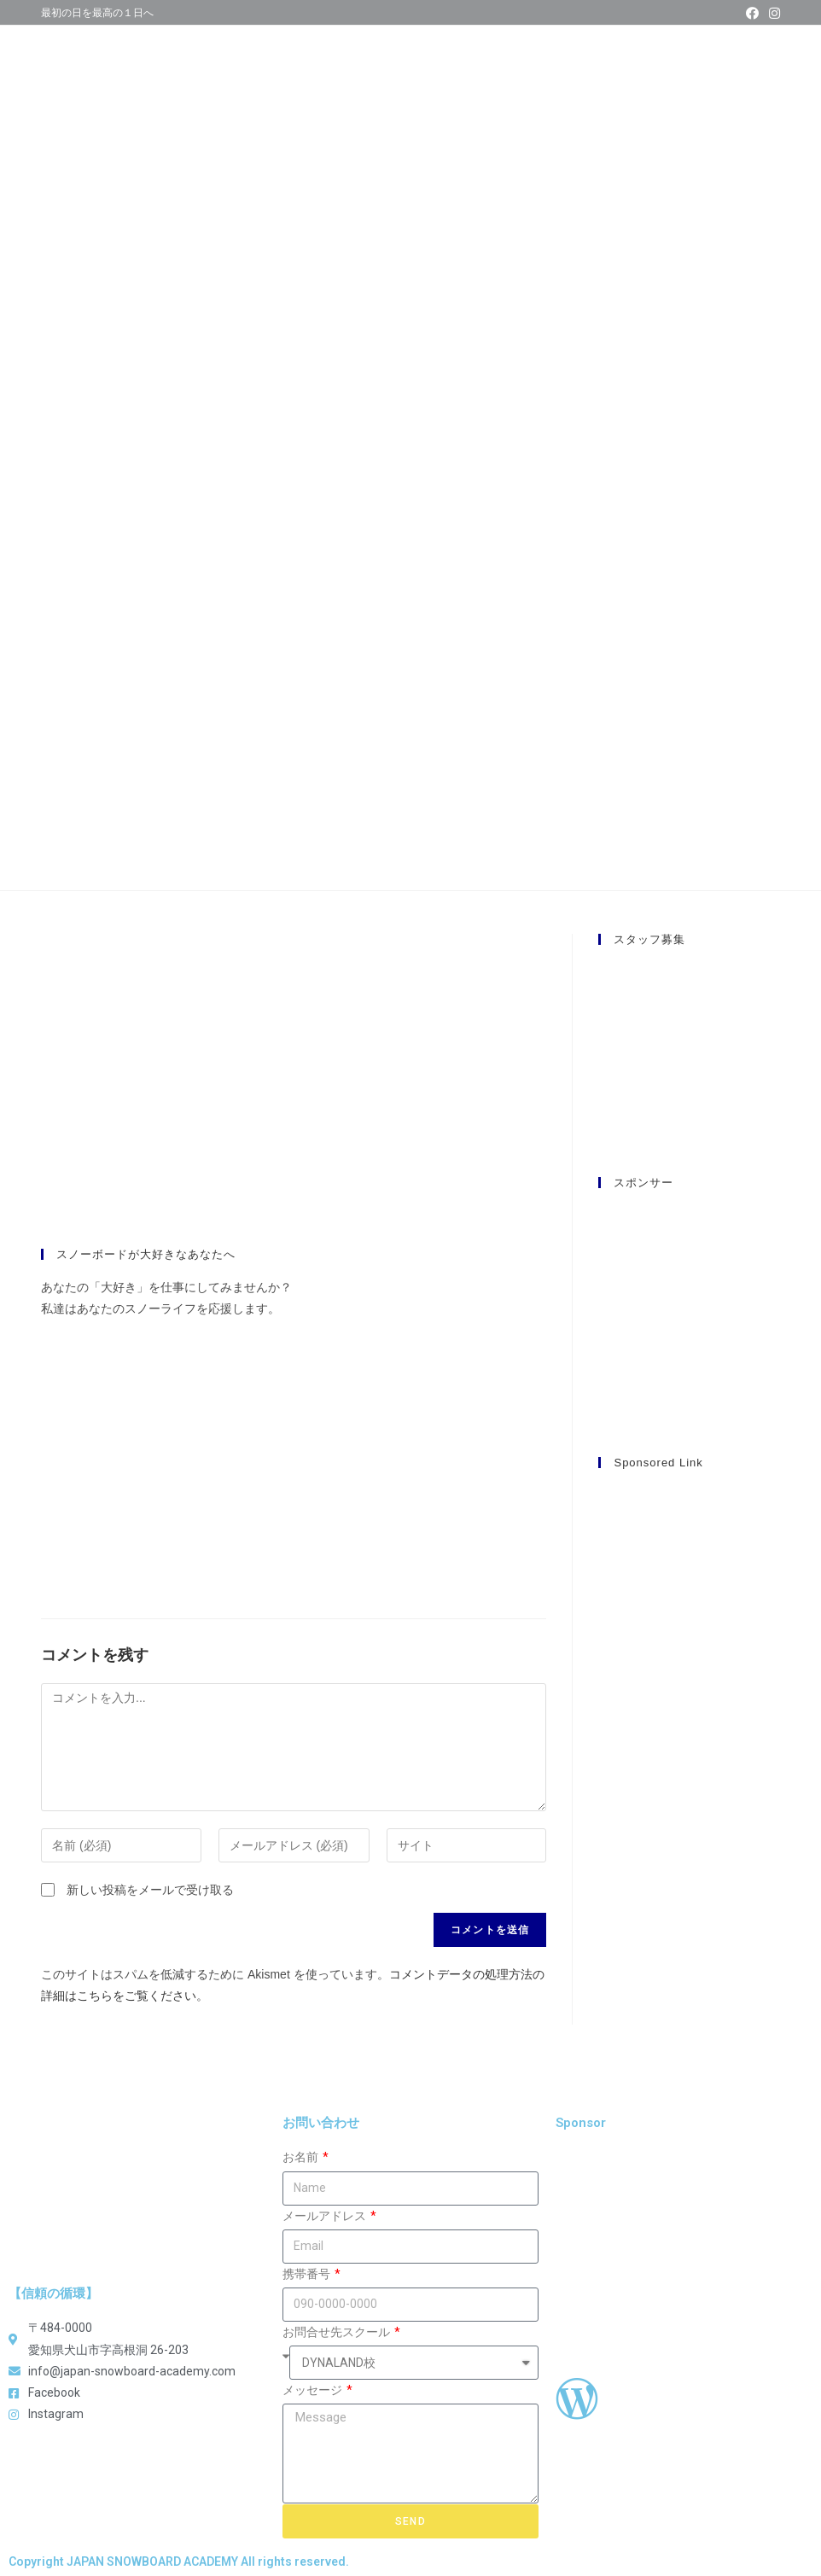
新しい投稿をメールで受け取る (150, 1890)
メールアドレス (325, 2216)
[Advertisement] (689, 1741)
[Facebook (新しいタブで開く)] (752, 13)
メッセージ (313, 2390)
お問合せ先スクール (337, 2332)
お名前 (301, 2157)
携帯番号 (307, 2274)
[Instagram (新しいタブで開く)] (772, 13)
